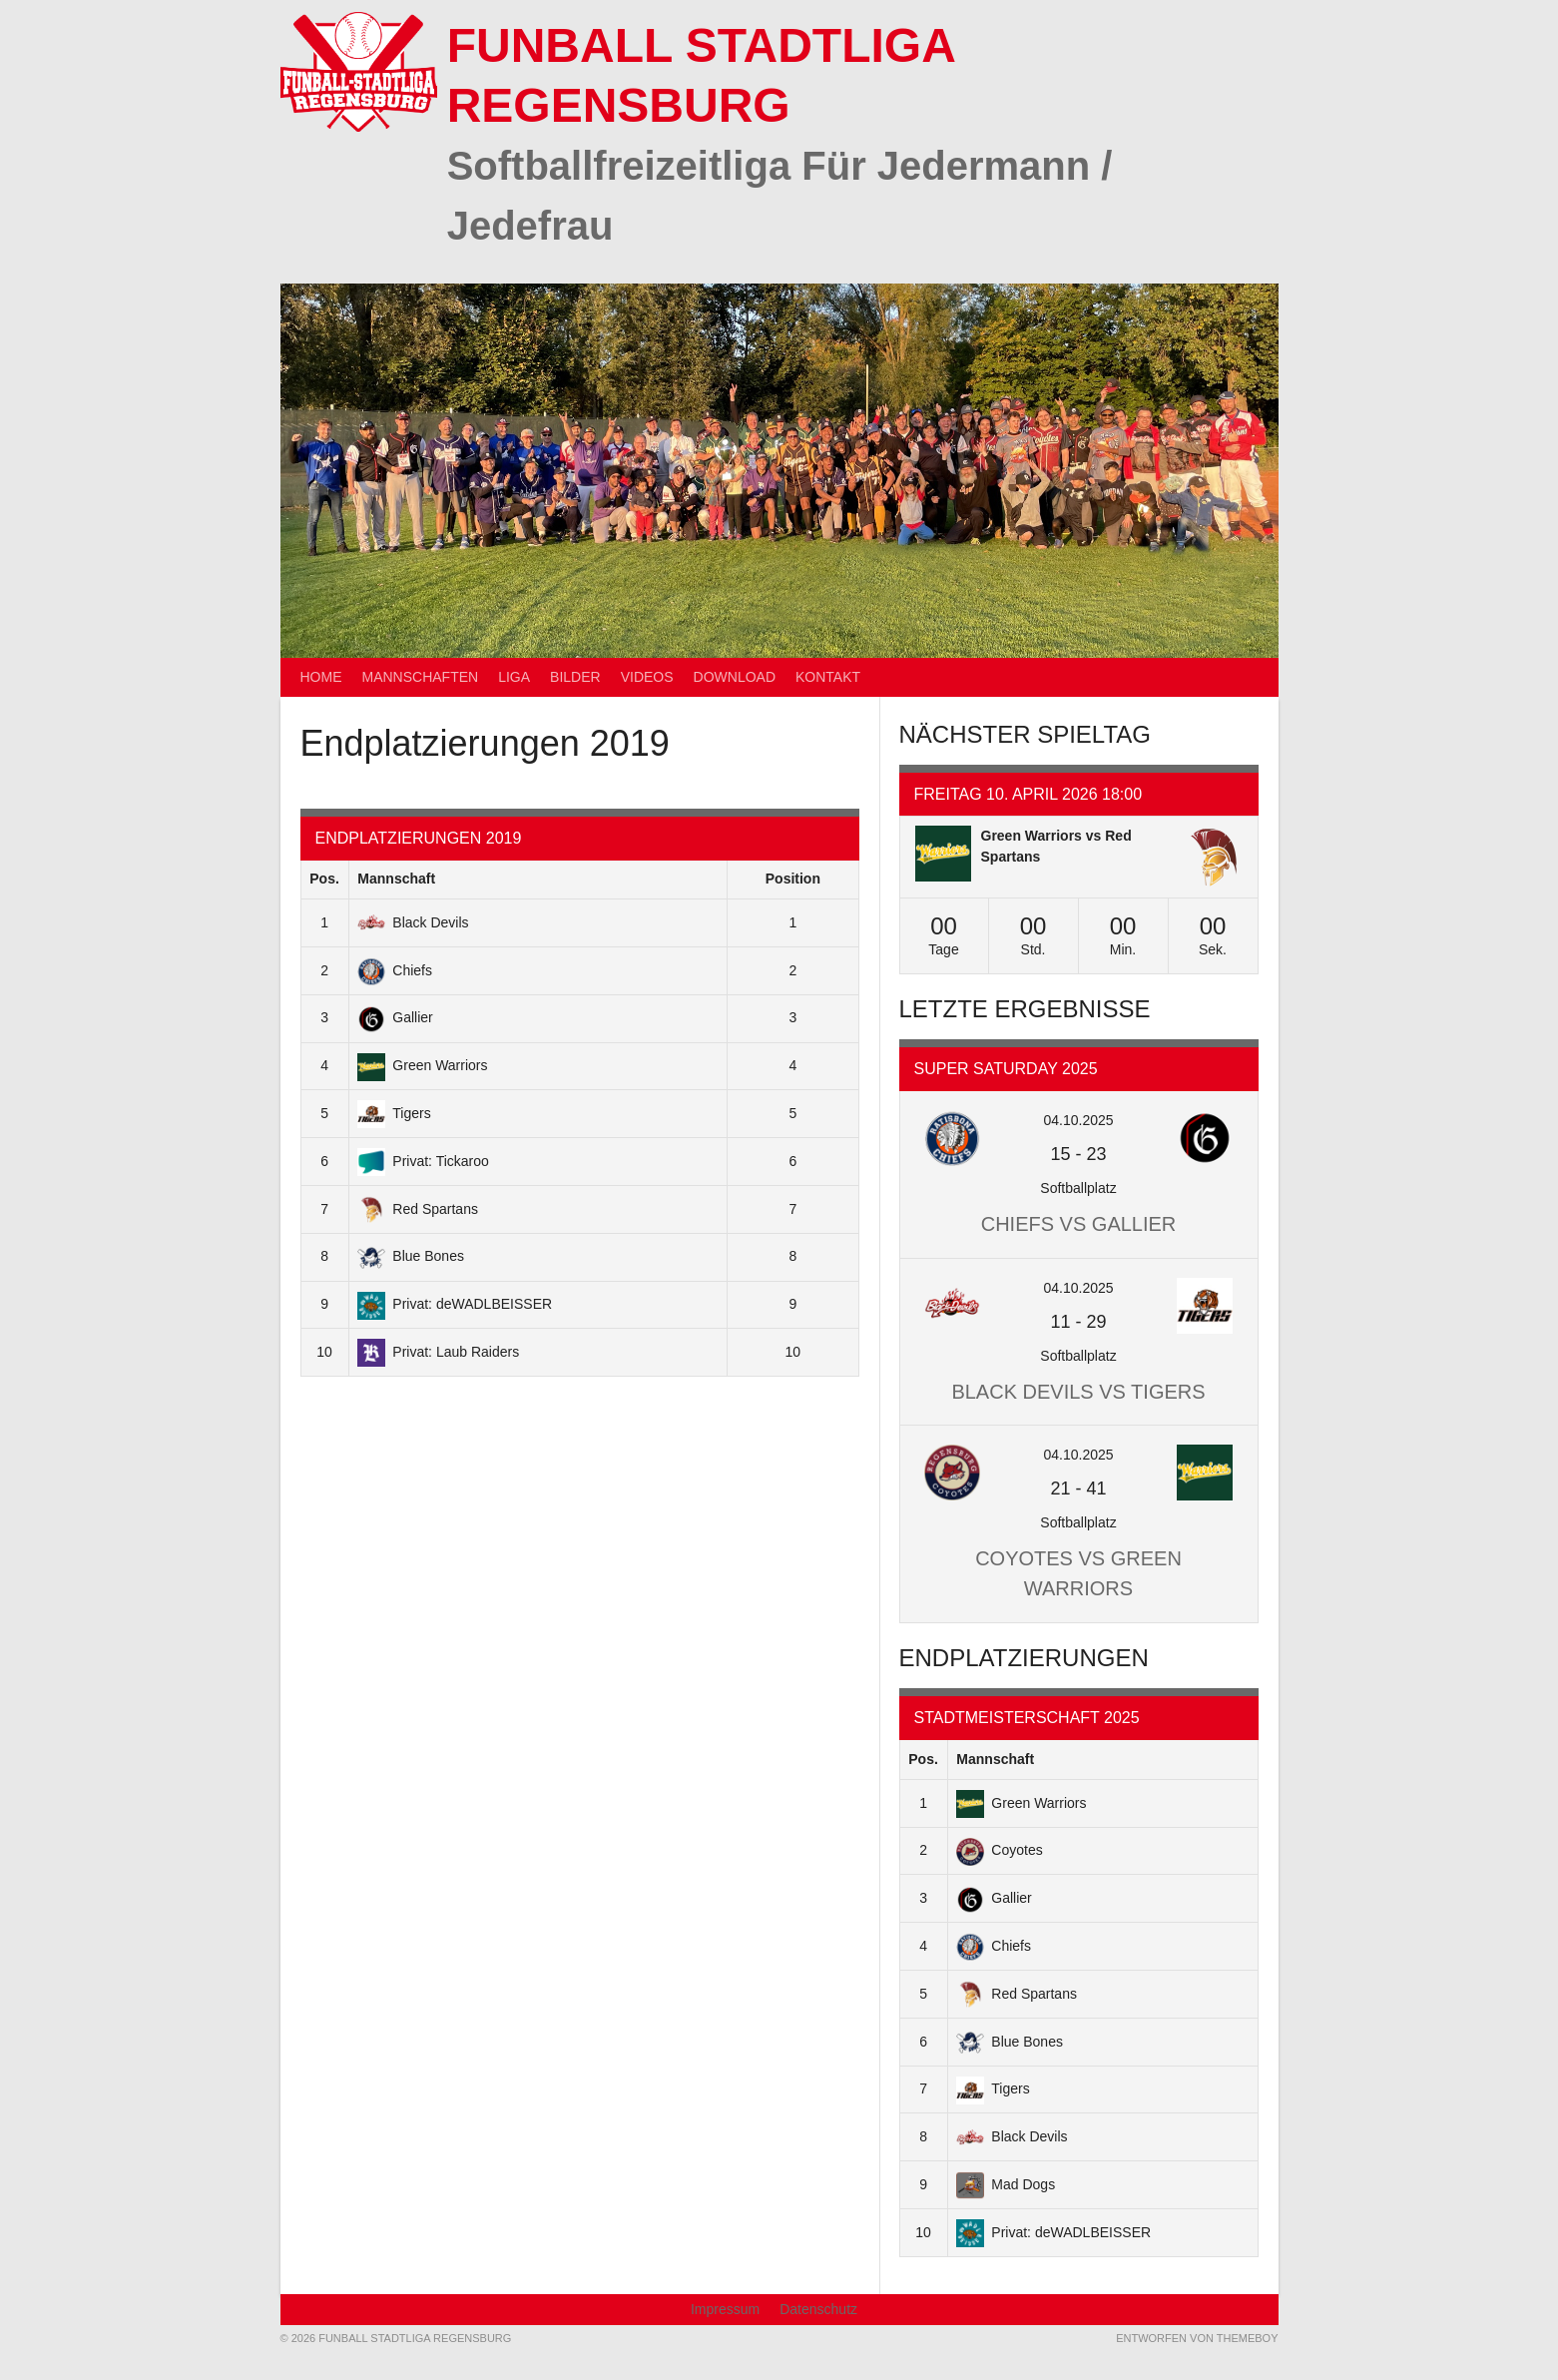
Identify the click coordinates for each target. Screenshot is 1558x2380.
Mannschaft (396, 879)
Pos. (324, 879)
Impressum (725, 2309)
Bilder (575, 677)
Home (321, 677)
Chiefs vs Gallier (1079, 1224)
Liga (514, 677)
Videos (647, 677)
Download (735, 677)
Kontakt (827, 677)
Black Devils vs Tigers (1078, 1392)
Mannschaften (420, 677)
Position (793, 879)
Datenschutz (818, 2309)
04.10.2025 (1078, 1120)
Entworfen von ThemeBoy (1197, 2338)
